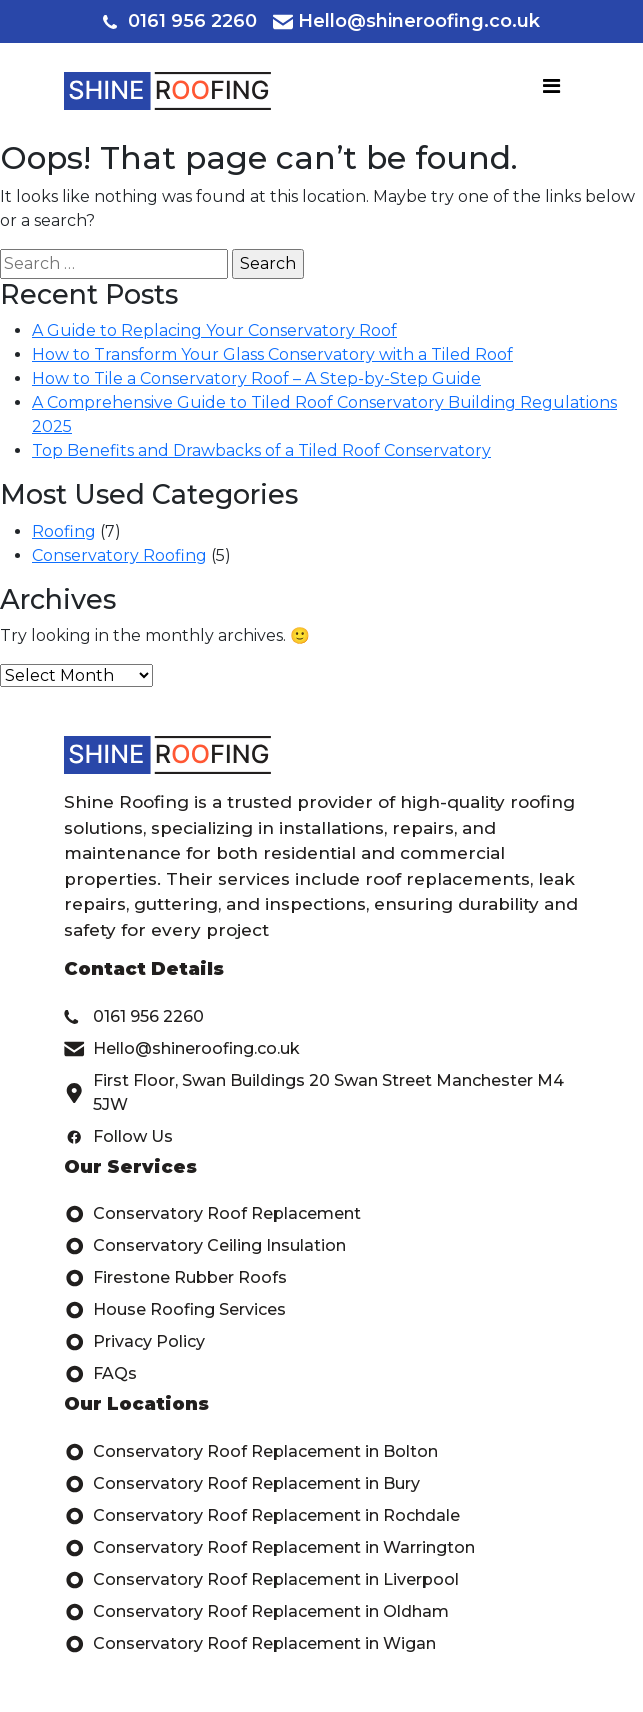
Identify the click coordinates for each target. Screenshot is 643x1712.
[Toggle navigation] (552, 91)
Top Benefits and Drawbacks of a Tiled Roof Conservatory (261, 450)
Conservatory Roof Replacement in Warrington (269, 1548)
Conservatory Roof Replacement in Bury (242, 1484)
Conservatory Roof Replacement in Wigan (250, 1644)
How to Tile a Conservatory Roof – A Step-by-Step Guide (256, 378)
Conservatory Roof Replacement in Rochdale (262, 1516)
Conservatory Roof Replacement (212, 1214)
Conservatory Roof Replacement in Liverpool (261, 1580)
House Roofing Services (175, 1310)
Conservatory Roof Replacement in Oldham (256, 1612)
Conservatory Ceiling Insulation (205, 1246)
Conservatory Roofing (119, 555)
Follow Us (118, 1137)
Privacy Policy (134, 1342)
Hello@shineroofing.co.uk (406, 21)
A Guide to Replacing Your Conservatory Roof (214, 330)
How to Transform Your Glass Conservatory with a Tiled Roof (272, 354)
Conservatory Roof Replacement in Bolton (251, 1452)
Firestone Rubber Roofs (175, 1278)
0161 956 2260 (180, 21)
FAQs (100, 1374)
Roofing (64, 531)
